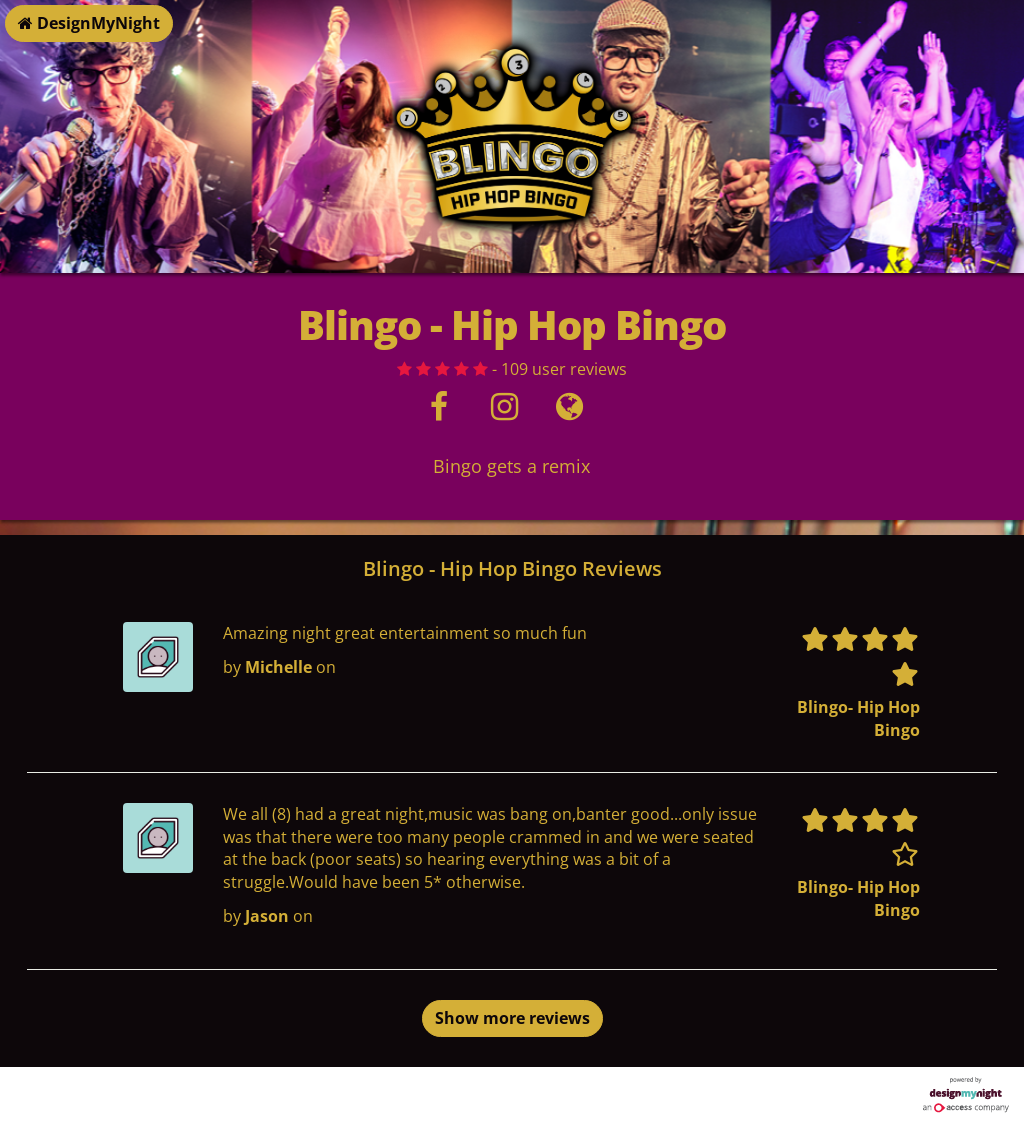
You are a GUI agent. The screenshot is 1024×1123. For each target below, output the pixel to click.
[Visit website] (569, 412)
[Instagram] (504, 412)
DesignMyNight (89, 23)
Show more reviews (512, 1018)
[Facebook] (439, 412)
